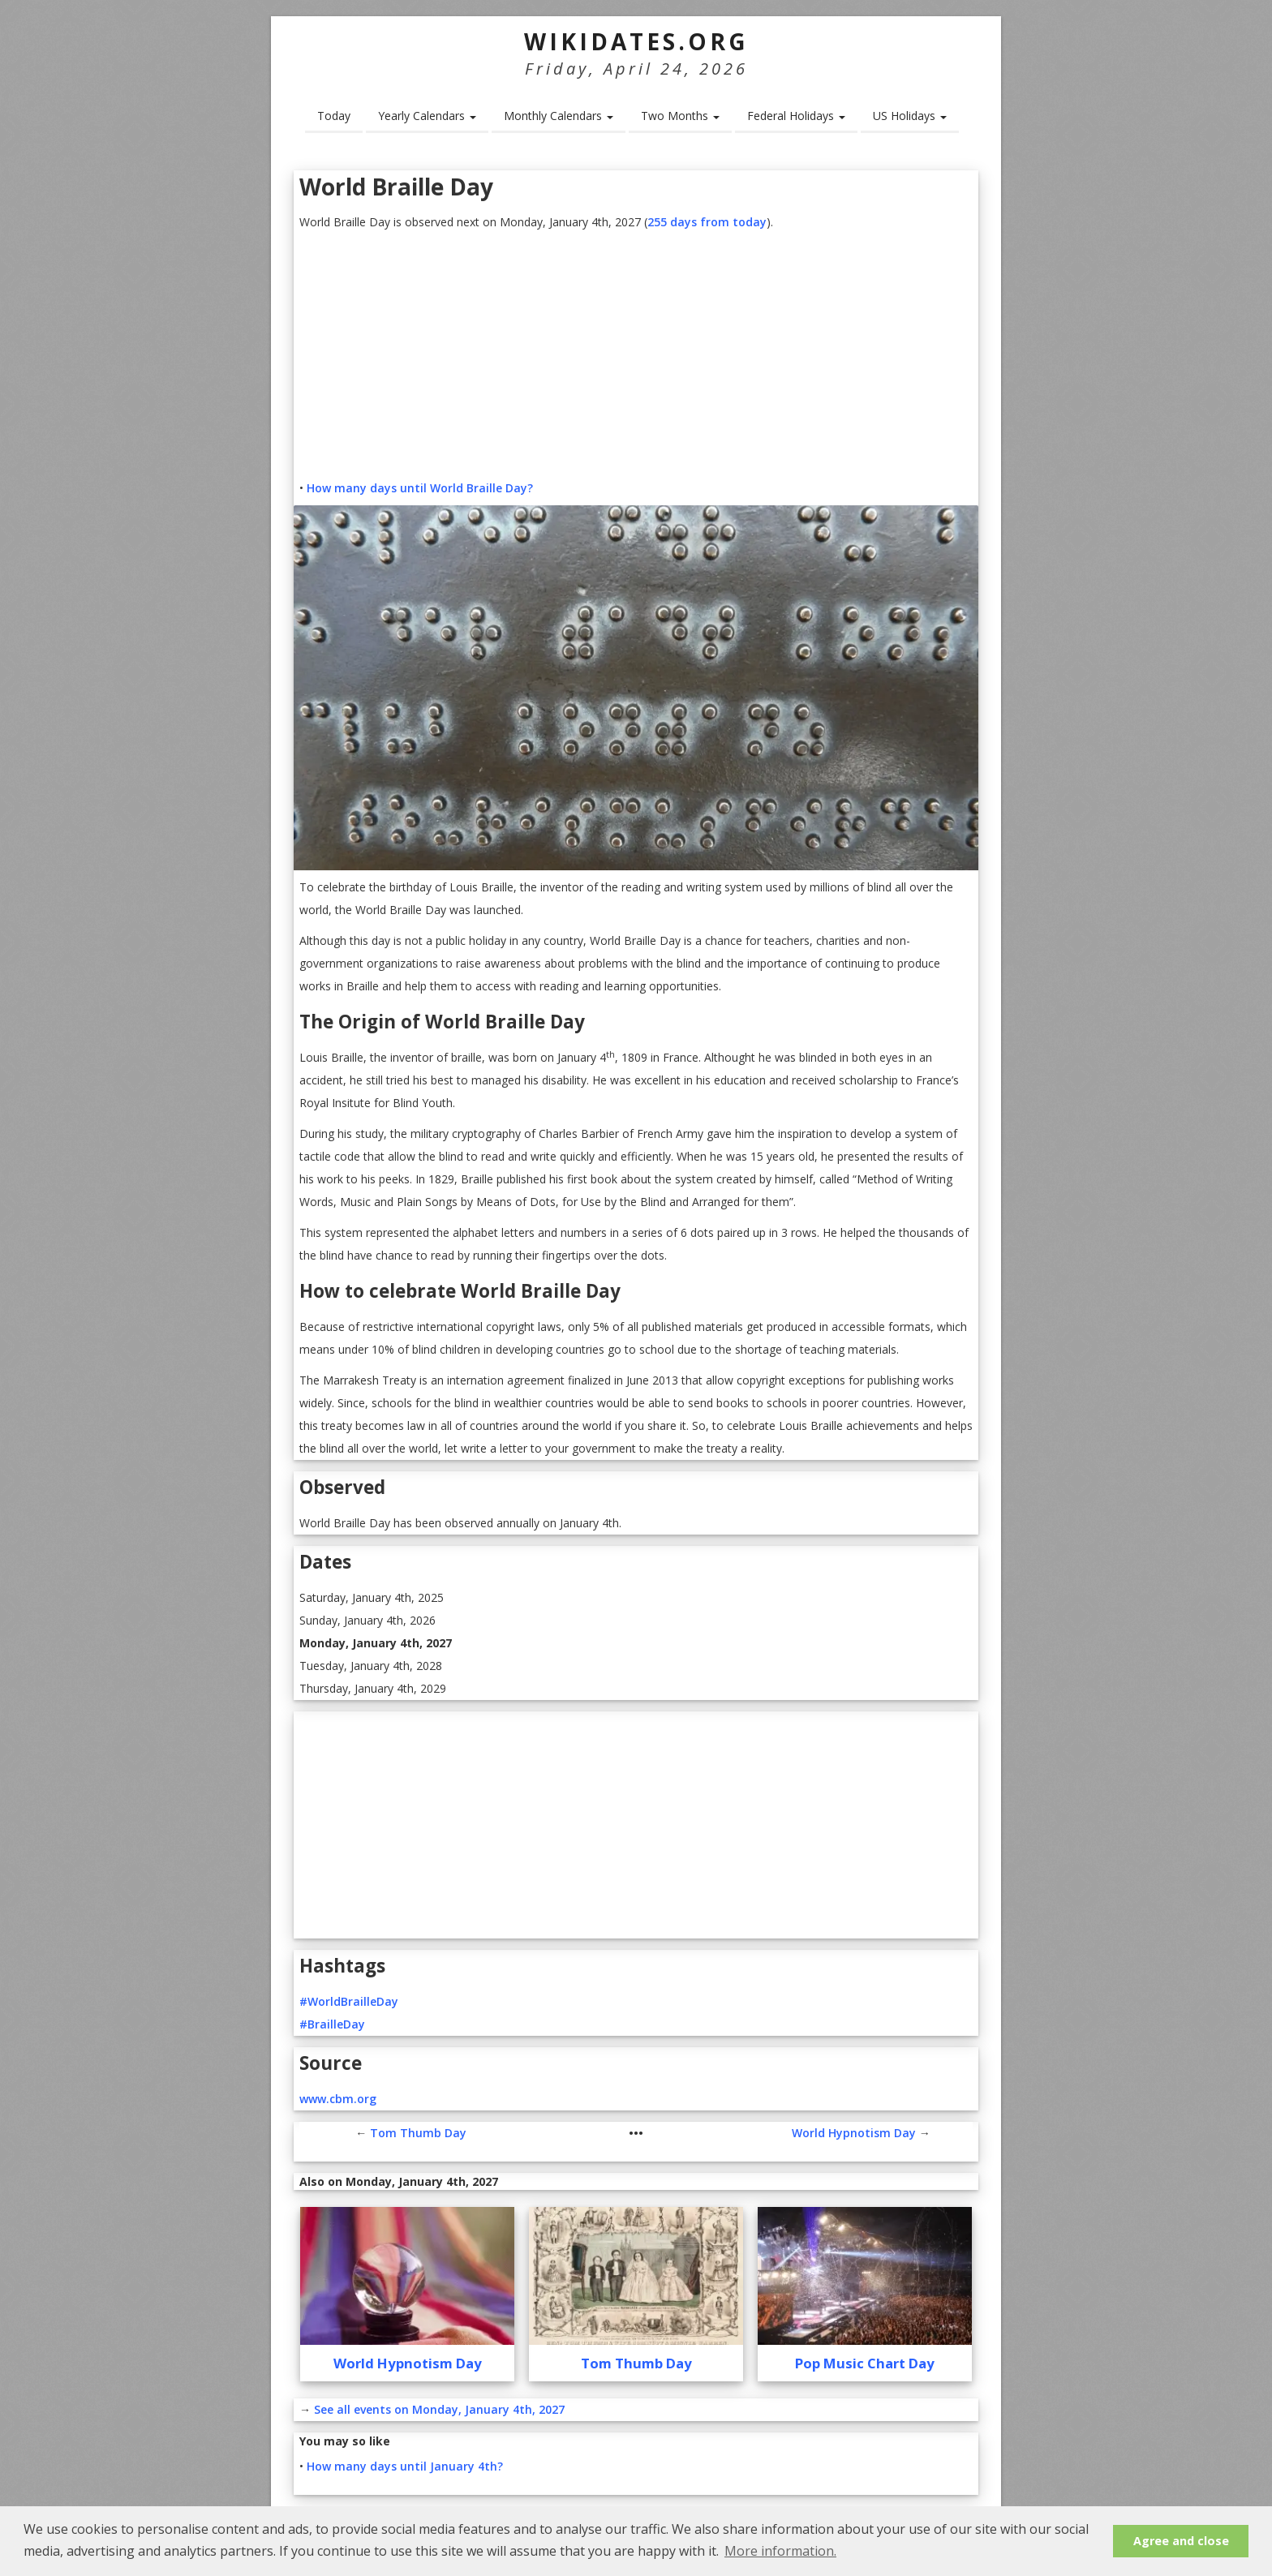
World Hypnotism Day (854, 2132)
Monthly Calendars (558, 115)
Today (333, 115)
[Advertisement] (636, 355)
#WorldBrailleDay (348, 2001)
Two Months (680, 115)
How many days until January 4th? (405, 2466)
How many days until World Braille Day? (420, 488)
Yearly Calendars (427, 115)
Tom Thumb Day (418, 2132)
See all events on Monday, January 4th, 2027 (439, 2409)
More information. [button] (780, 2551)
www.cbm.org (337, 2098)
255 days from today (707, 222)
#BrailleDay (332, 2024)
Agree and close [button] (1181, 2540)
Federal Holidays (796, 115)
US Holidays (910, 115)
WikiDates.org (636, 41)
